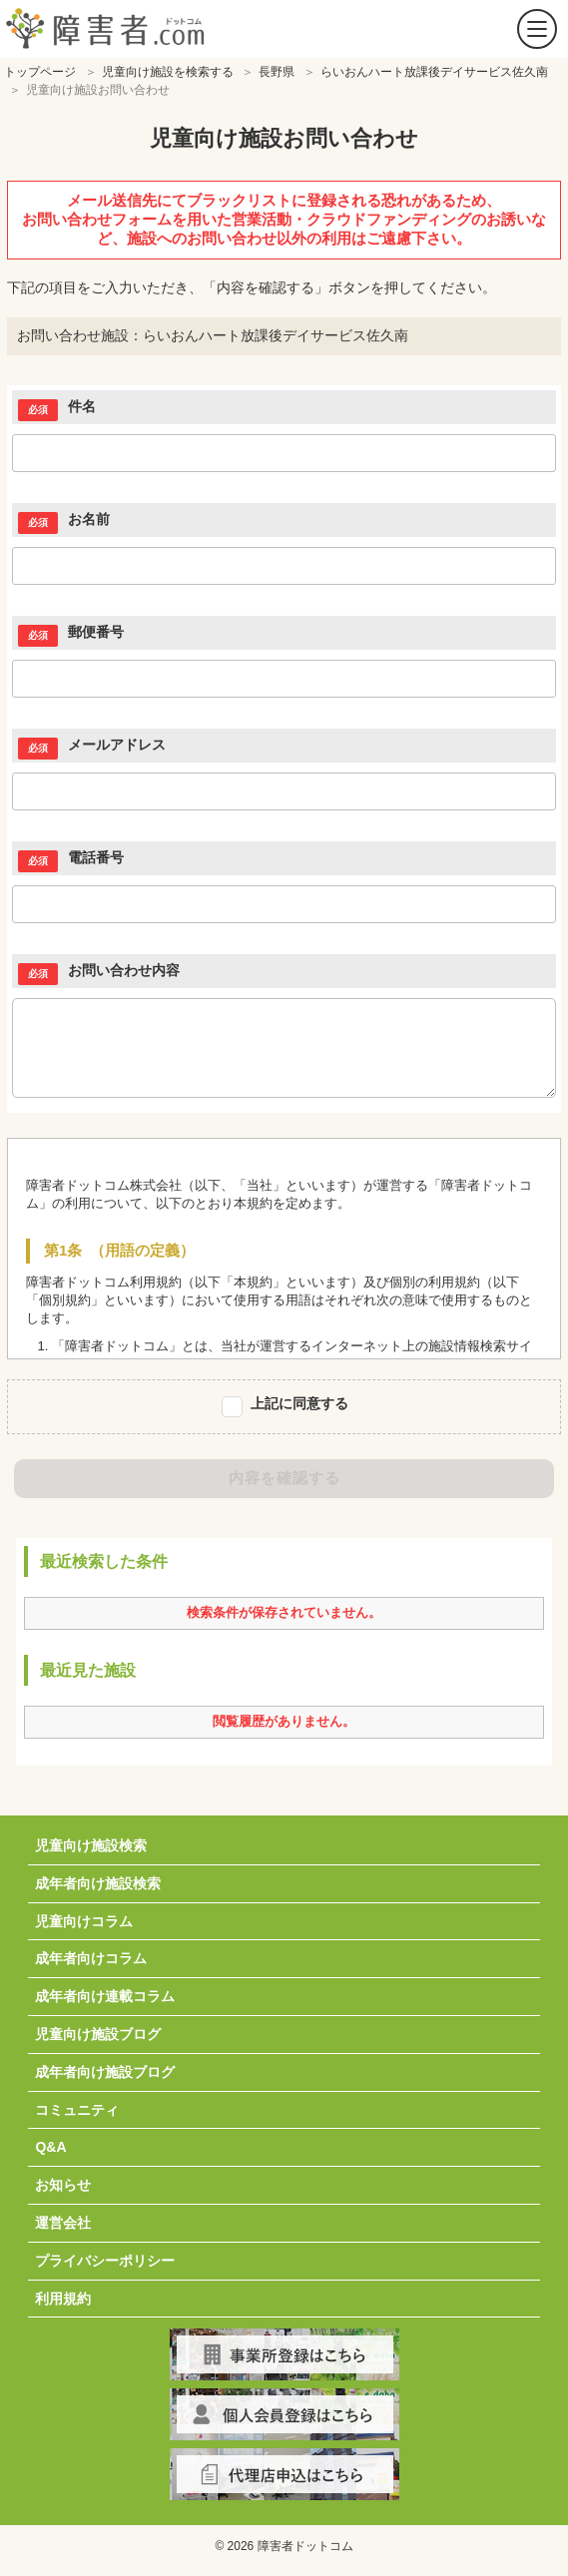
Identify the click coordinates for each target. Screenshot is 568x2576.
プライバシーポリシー (105, 2261)
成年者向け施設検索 (98, 1883)
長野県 (276, 72)
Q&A (50, 2147)
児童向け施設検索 (91, 1845)
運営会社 (63, 2223)
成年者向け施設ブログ (105, 2072)
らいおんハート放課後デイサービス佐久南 (434, 72)
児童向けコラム (84, 1921)
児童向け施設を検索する (168, 72)
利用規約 (63, 2299)
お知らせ (63, 2185)
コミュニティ (77, 2110)
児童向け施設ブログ (98, 2034)
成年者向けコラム (91, 1958)
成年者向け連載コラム (105, 1996)
